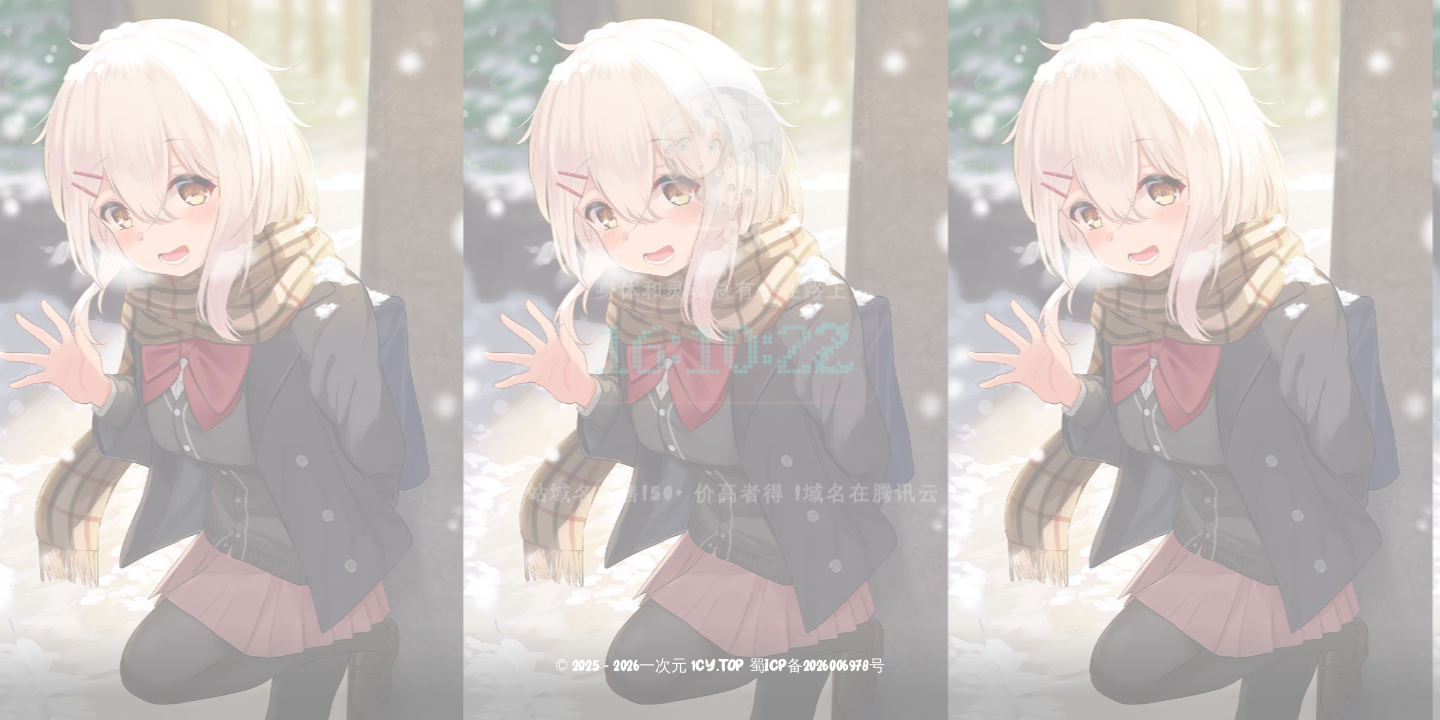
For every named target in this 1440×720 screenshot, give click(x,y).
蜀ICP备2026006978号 (817, 667)
